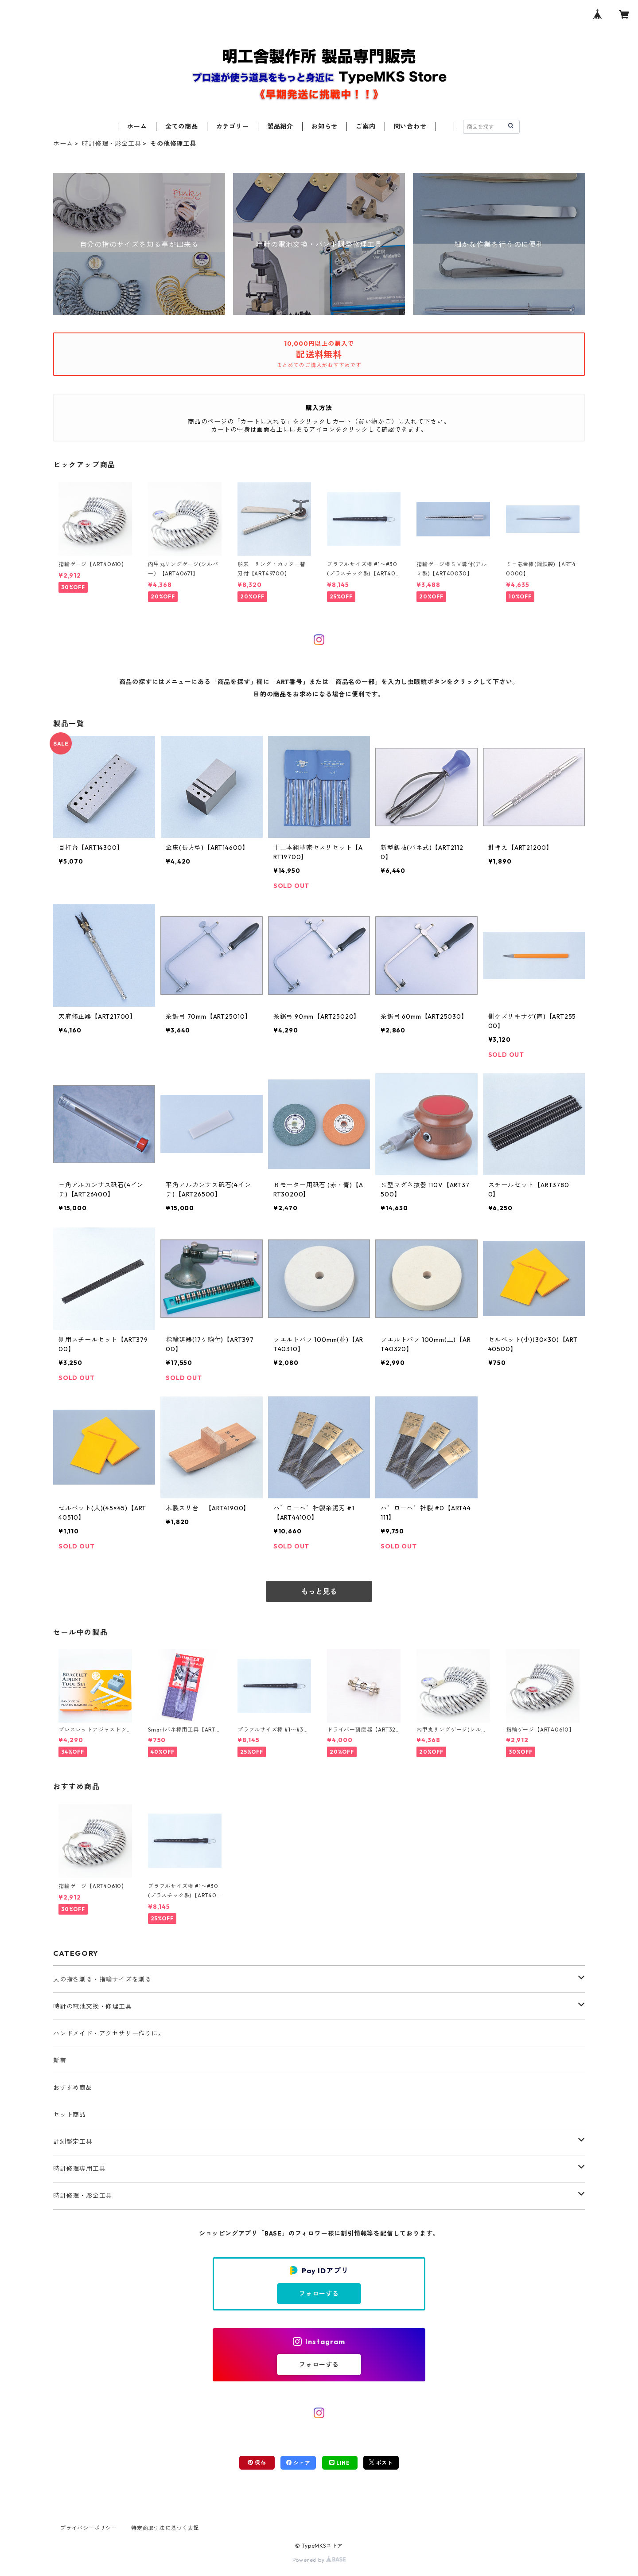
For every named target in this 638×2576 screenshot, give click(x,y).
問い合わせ (410, 126)
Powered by (319, 2559)
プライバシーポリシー (88, 2528)
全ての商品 (181, 126)
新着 (59, 2060)
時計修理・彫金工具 (111, 144)
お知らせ (324, 126)
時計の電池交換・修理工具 (92, 2006)
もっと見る (319, 1591)
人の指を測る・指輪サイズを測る (102, 1979)
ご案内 (365, 126)
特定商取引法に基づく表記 (165, 2528)
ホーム (137, 126)
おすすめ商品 (73, 2087)
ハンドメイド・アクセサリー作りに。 (109, 2033)
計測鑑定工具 (73, 2142)
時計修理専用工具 (79, 2169)
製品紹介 (280, 126)
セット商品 (69, 2115)
